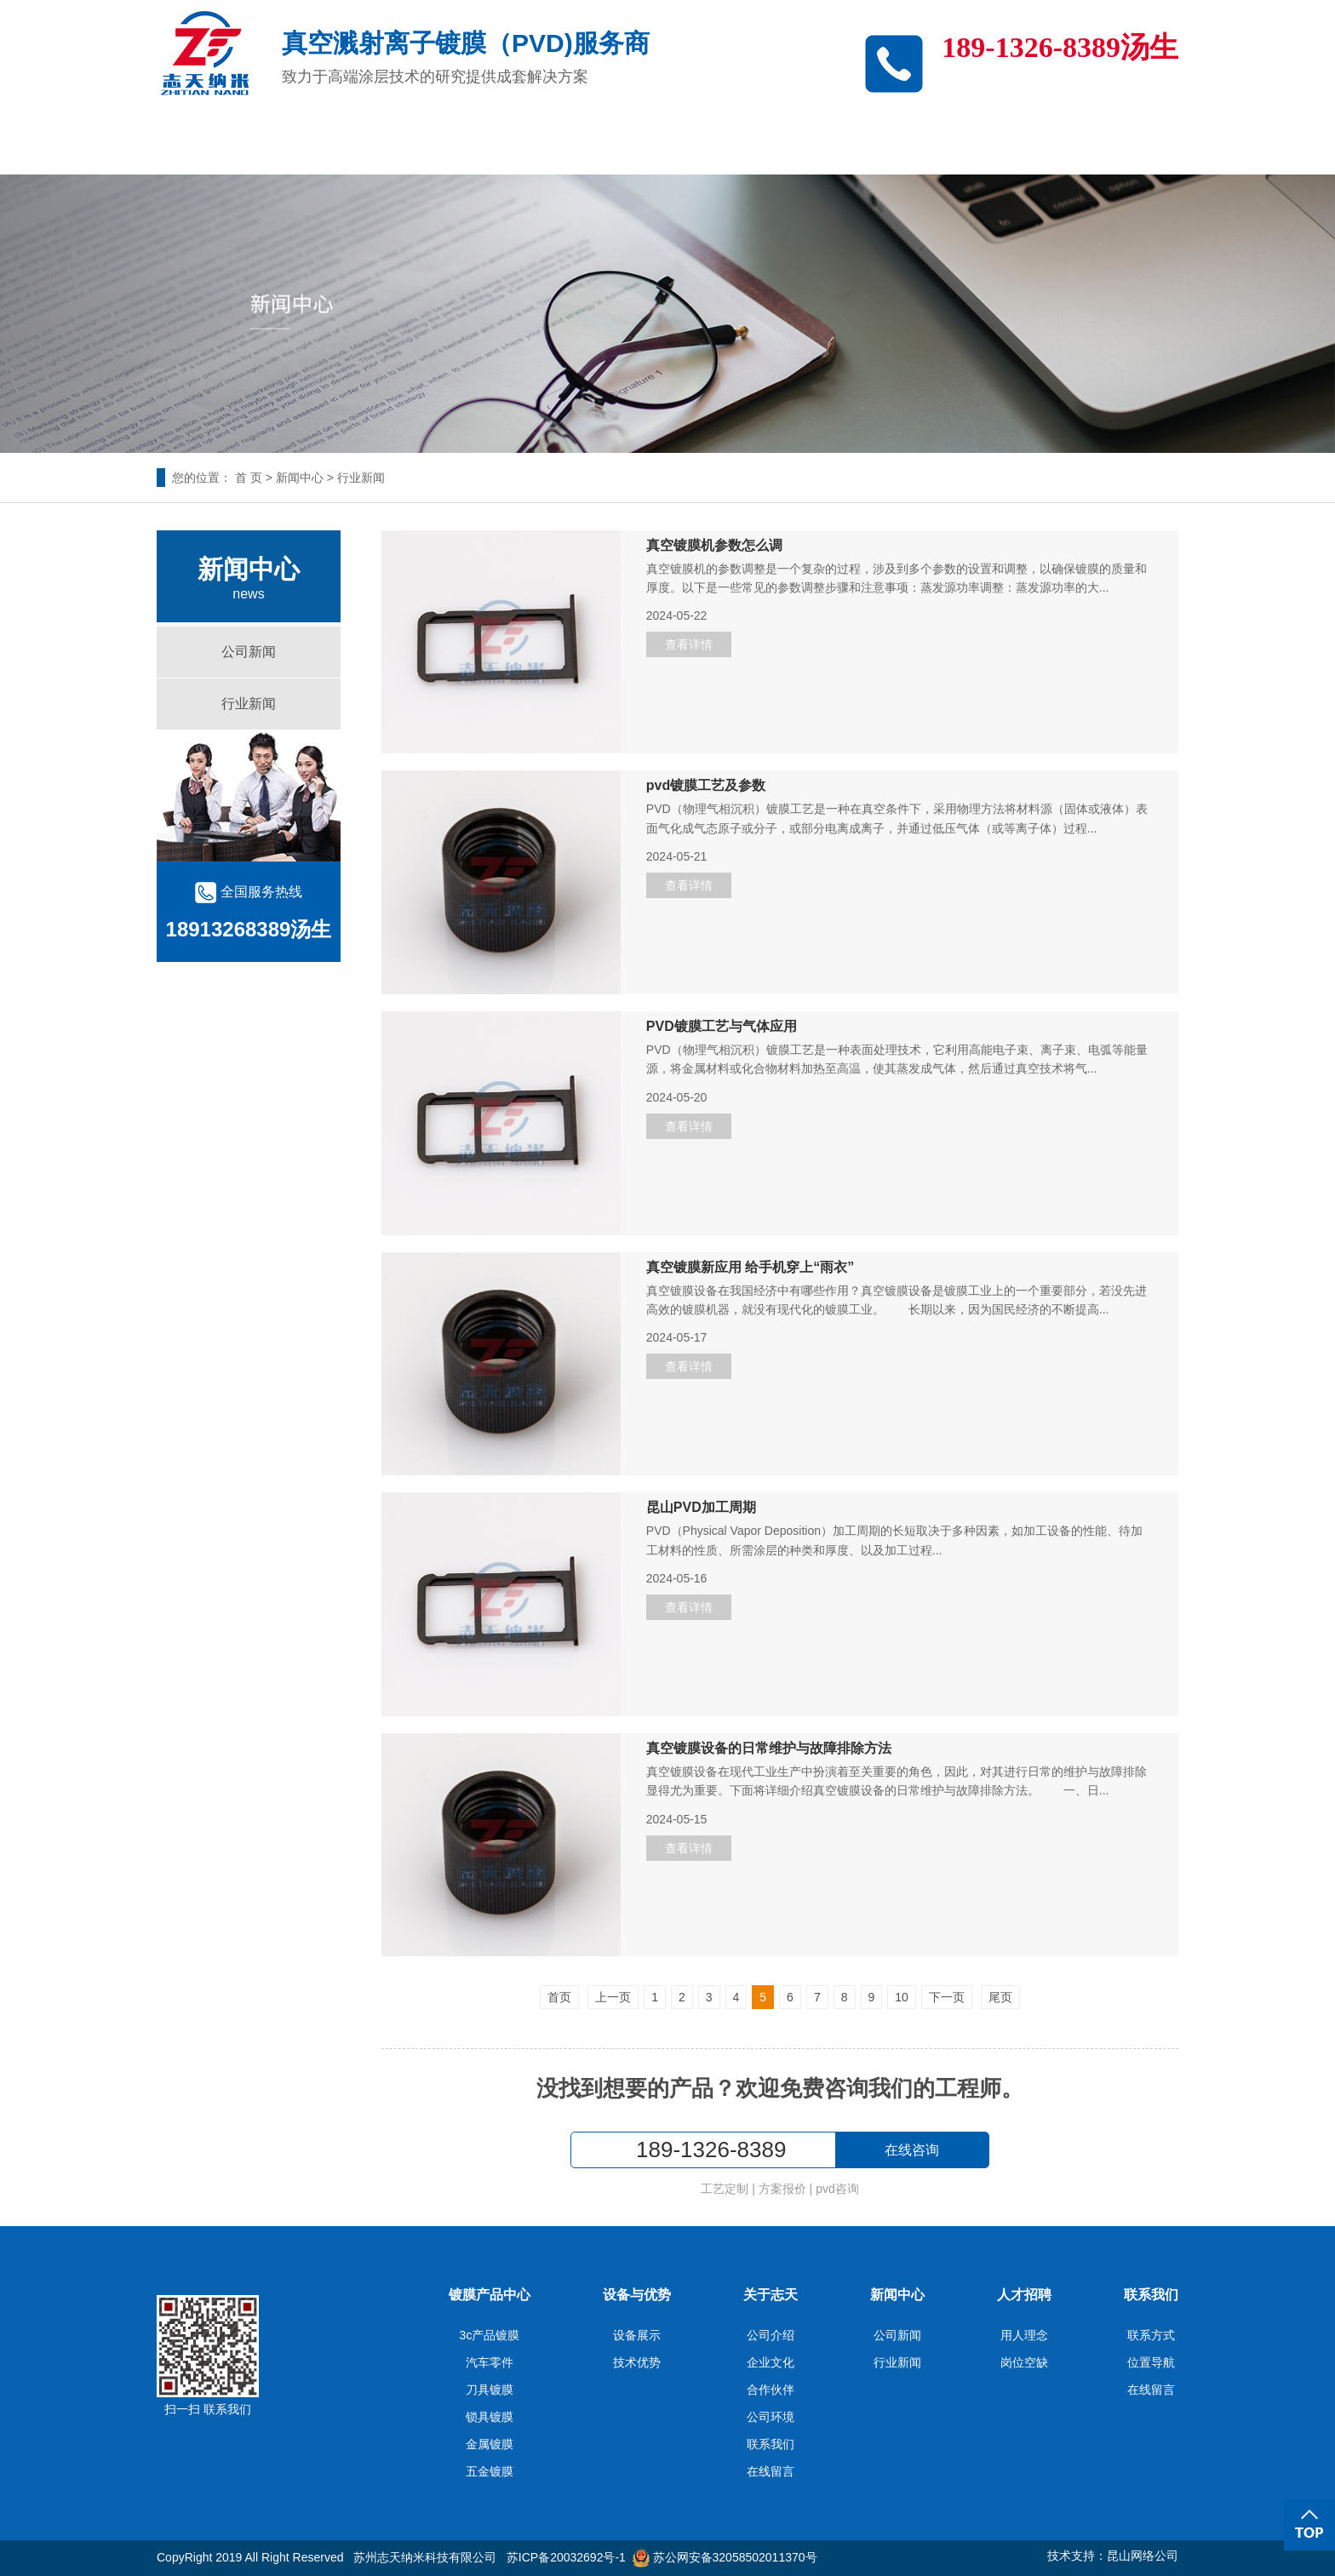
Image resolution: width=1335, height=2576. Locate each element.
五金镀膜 (489, 2471)
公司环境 (770, 2417)
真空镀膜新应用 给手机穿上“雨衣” (750, 1267)
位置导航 (1151, 2362)
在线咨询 (912, 2150)
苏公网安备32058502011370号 (725, 2557)
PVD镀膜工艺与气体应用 (721, 1026)
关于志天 (720, 143)
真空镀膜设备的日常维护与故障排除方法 (768, 1748)
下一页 (947, 1997)
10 (901, 1997)
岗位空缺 (1024, 2362)
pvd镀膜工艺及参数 (705, 786)
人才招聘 (992, 143)
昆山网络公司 (1142, 2555)
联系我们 (1129, 143)
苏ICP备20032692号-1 (566, 2557)
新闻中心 (856, 143)
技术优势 (637, 2362)
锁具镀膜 (489, 2417)
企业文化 (770, 2362)
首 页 (248, 477)
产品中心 (448, 143)
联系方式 (1151, 2335)
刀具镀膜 (489, 2389)
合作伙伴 (770, 2389)
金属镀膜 (489, 2444)
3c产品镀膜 (312, 143)
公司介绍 (770, 2335)
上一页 (613, 1997)
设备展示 (637, 2335)
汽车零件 (489, 2362)
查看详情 (689, 644)
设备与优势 (584, 143)
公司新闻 (248, 651)
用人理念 (1024, 2335)
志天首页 (175, 143)
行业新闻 (361, 477)
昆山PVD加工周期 (701, 1507)
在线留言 (770, 2471)
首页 (559, 1997)
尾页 (1000, 1997)
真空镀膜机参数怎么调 (714, 545)
